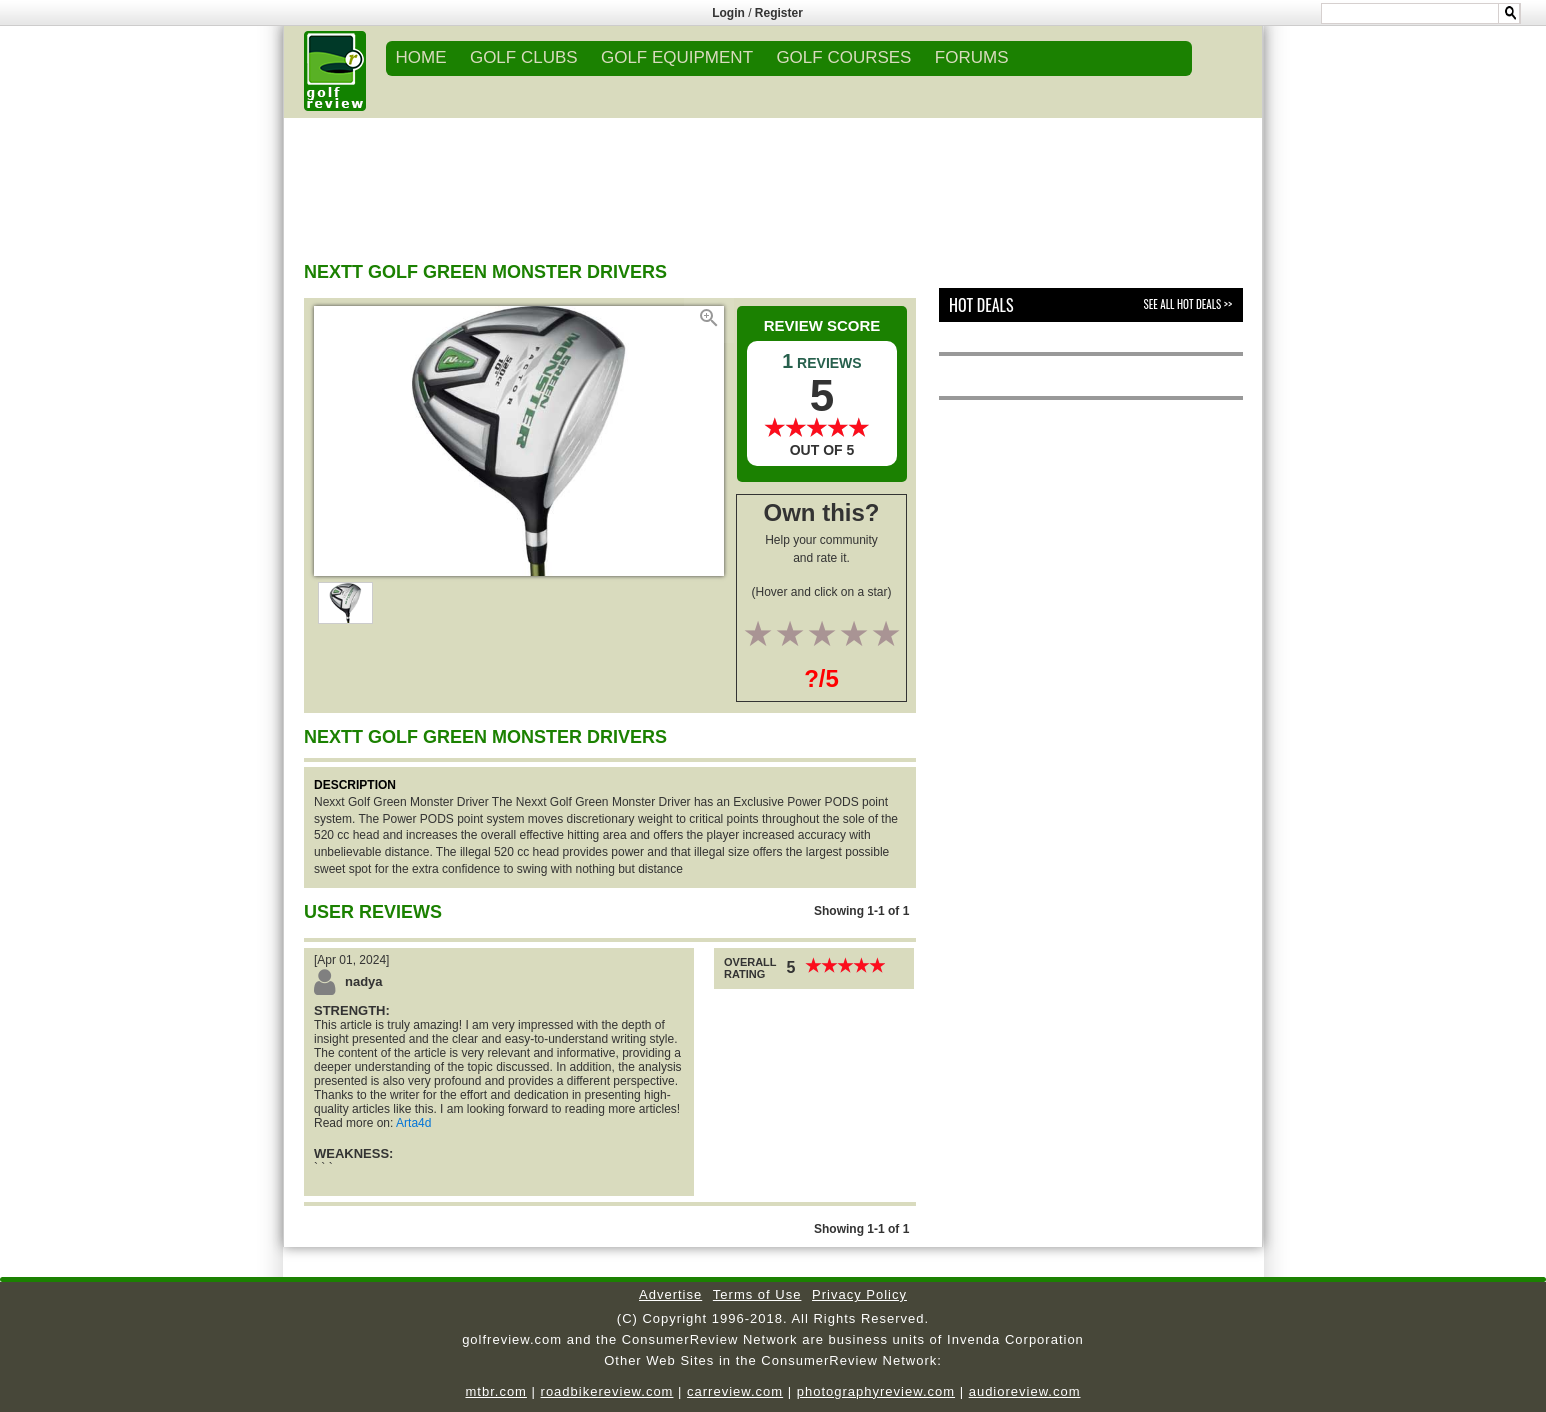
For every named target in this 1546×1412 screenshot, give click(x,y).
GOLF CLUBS (524, 57)
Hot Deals (981, 305)
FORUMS (972, 57)
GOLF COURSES (843, 57)
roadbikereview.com (607, 1391)
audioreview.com (1025, 1391)
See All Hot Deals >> (1188, 304)
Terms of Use (757, 1294)
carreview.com (735, 1391)
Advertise (670, 1294)
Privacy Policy (859, 1294)
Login (728, 13)
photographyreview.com (876, 1391)
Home (421, 57)
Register (779, 13)
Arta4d (413, 1123)
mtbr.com (495, 1391)
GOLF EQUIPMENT (677, 57)
